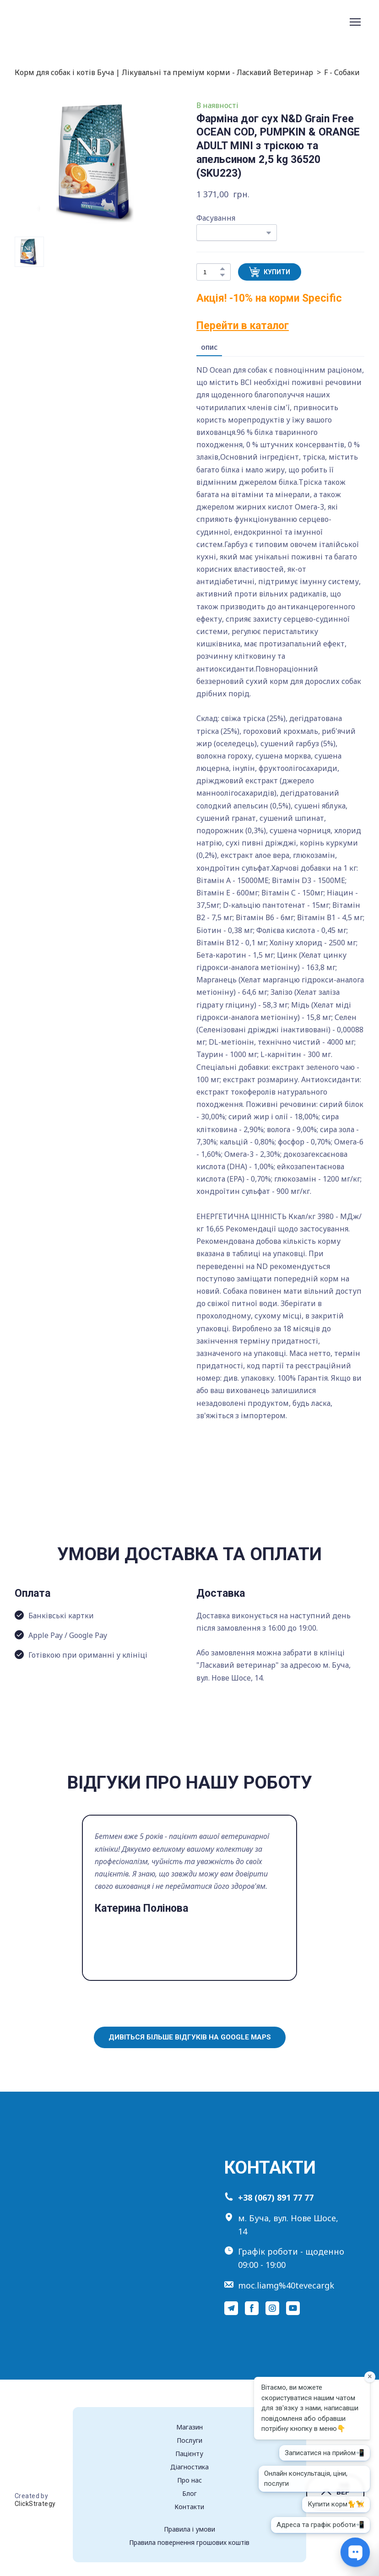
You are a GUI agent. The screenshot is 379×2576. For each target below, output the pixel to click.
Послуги (189, 2440)
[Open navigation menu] (355, 22)
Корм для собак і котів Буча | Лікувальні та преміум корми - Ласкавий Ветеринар (164, 72)
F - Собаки (342, 72)
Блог (189, 2493)
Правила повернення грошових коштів (189, 2542)
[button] (222, 268)
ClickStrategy (35, 2503)
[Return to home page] (53, 21)
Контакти (189, 2506)
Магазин (189, 2427)
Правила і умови (189, 2529)
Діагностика (189, 2466)
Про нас (189, 2480)
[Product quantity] (211, 272)
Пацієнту (189, 2453)
